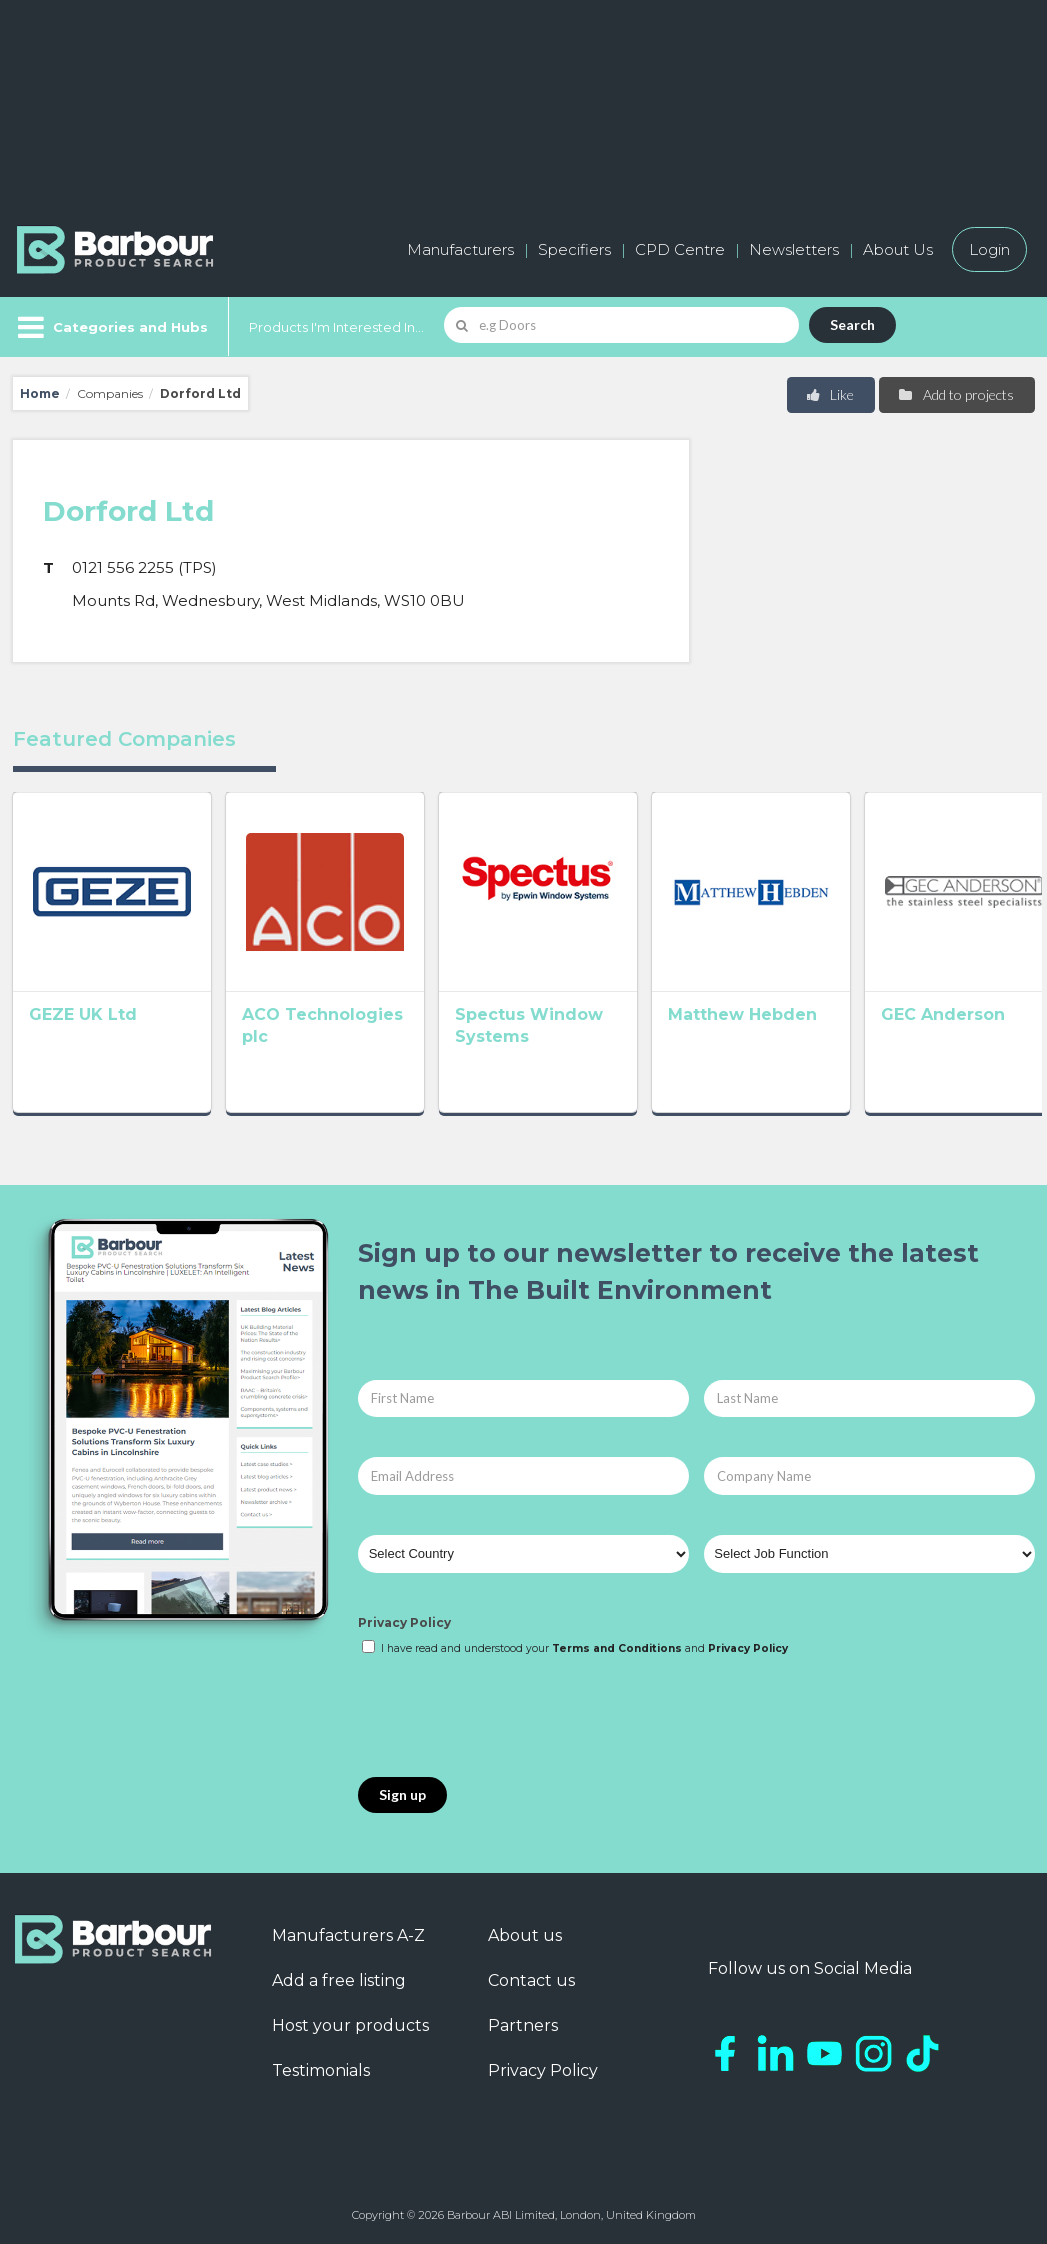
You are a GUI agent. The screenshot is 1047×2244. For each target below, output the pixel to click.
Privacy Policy (404, 1622)
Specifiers (574, 249)
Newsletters (794, 249)
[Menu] (110, 327)
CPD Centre (680, 249)
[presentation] (510, 1718)
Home (40, 393)
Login (989, 249)
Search (852, 324)
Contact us (531, 1980)
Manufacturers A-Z (348, 1935)
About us (525, 1935)
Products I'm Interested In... (336, 327)
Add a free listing (339, 1980)
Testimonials (321, 2070)
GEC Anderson (920, 1008)
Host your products (350, 2025)
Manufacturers (460, 249)
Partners (523, 2025)
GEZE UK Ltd (83, 1008)
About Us (898, 249)
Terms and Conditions (617, 1648)
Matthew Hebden (725, 1008)
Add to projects (955, 394)
